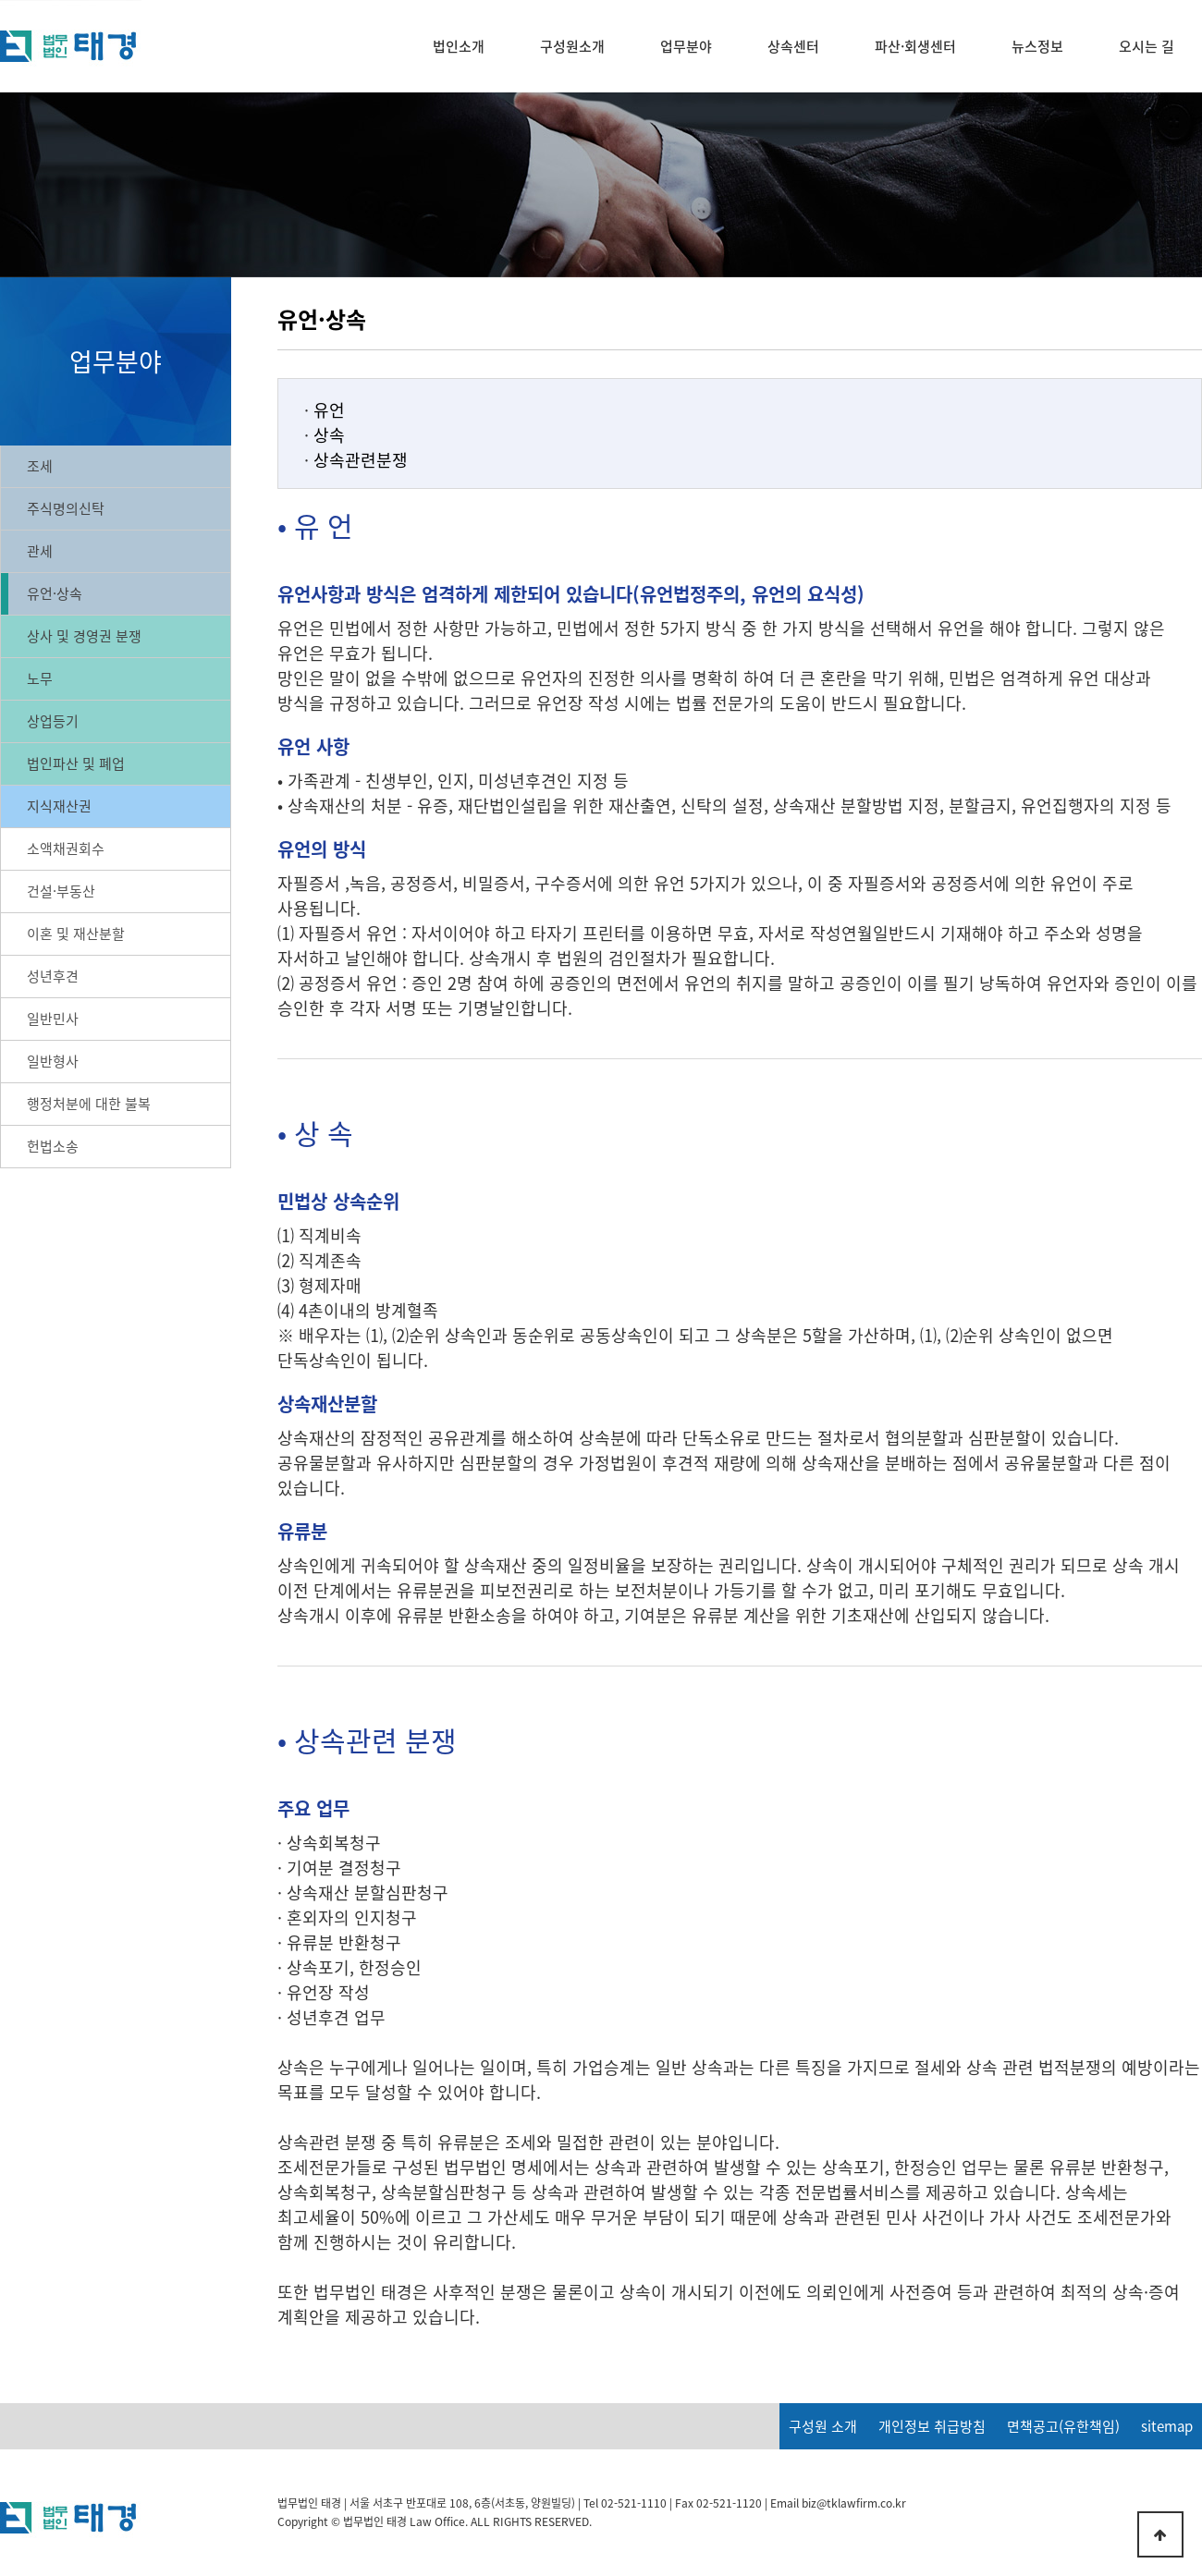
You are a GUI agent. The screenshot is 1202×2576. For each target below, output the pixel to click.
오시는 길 (1146, 46)
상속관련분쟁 (360, 459)
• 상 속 (315, 1133)
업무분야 (686, 46)
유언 (329, 409)
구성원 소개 (823, 2426)
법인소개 (458, 46)
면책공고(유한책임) (1063, 2426)
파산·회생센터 (915, 46)
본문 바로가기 (0, 0)
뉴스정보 (1037, 46)
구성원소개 (572, 46)
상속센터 (793, 46)
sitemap (1167, 2426)
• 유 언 (315, 525)
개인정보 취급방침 (932, 2426)
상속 (329, 434)
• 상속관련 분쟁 (367, 1740)
